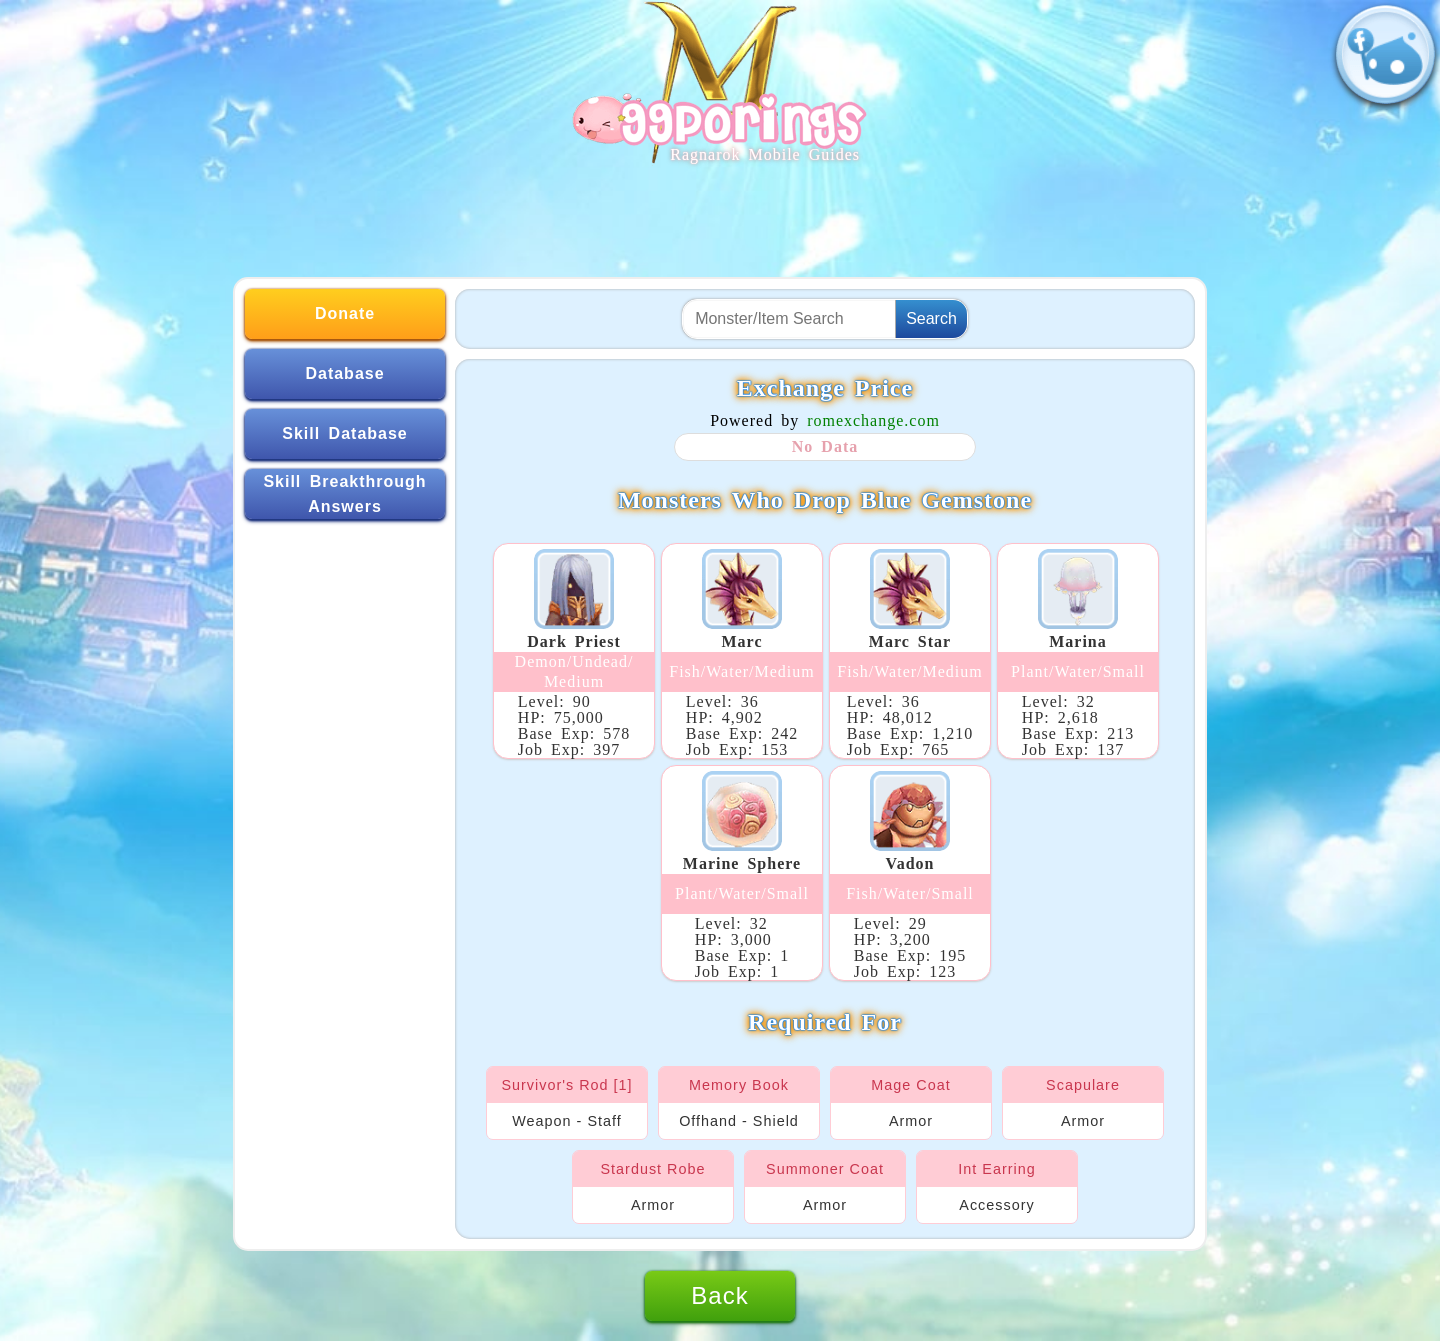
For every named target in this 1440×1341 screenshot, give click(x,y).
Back (719, 1295)
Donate (345, 313)
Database (344, 373)
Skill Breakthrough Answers (344, 494)
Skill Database (345, 433)
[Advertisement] (720, 212)
